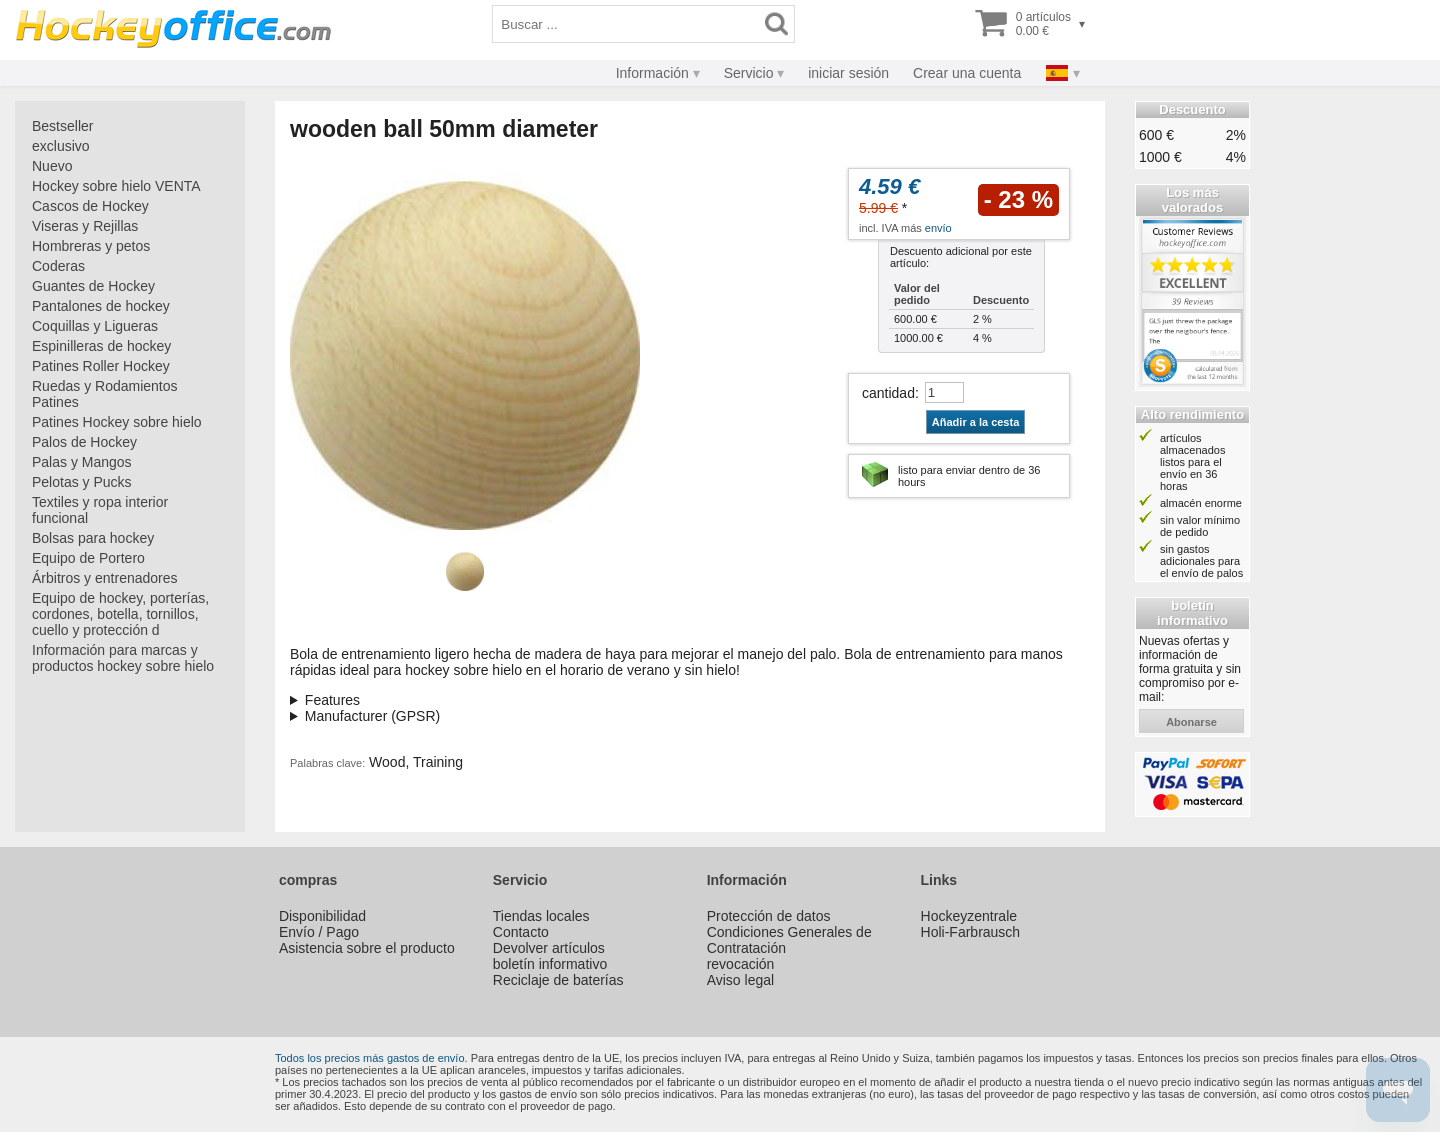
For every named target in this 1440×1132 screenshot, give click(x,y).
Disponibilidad (322, 916)
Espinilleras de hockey (101, 346)
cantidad (888, 393)
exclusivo (61, 146)
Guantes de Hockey (93, 286)
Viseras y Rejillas (85, 226)
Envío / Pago (319, 932)
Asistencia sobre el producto (367, 948)
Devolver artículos (549, 948)
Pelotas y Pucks (82, 482)
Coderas (58, 266)
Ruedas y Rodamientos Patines (105, 394)
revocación (741, 964)
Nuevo (52, 166)
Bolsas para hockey (93, 538)
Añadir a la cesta (975, 422)
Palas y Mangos (82, 462)
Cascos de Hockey (90, 206)
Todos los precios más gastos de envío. (371, 1058)
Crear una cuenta (967, 73)
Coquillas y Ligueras (95, 326)
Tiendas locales (541, 916)
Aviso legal (740, 980)
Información (652, 73)
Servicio (749, 73)
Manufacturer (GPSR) (372, 716)
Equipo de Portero (88, 558)
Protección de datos (769, 916)
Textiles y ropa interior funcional (100, 510)
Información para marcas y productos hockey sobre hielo (123, 658)
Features (332, 700)
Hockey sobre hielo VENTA (116, 186)
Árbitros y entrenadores (105, 578)
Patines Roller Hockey (101, 366)
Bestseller (62, 126)
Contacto (521, 932)
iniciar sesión (848, 73)
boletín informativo (550, 964)
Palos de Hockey (84, 442)
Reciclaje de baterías (558, 980)
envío (938, 228)
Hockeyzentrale (969, 916)
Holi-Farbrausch (971, 932)
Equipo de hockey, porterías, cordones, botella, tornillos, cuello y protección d (120, 614)
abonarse (1191, 722)
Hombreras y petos (91, 246)
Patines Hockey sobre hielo (117, 422)
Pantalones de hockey (101, 306)
